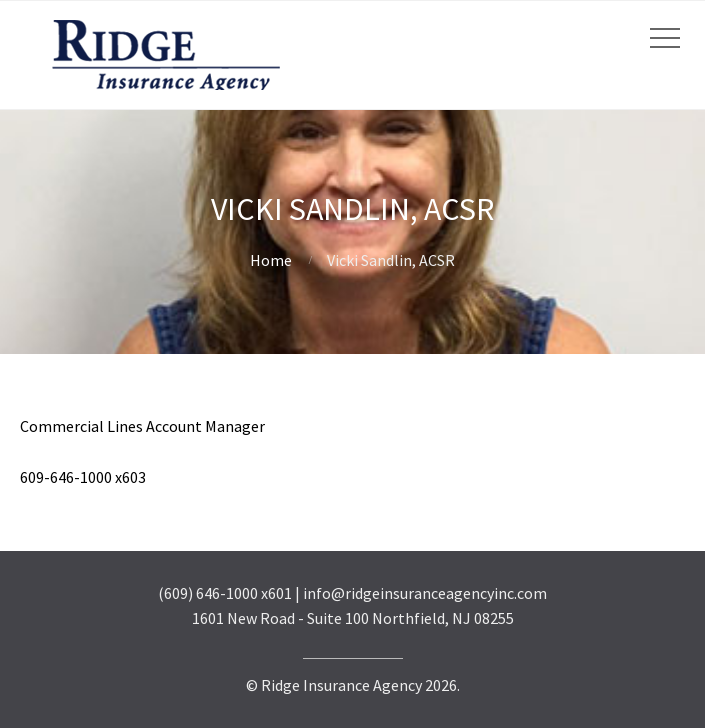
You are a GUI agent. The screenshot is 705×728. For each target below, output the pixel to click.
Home (271, 260)
